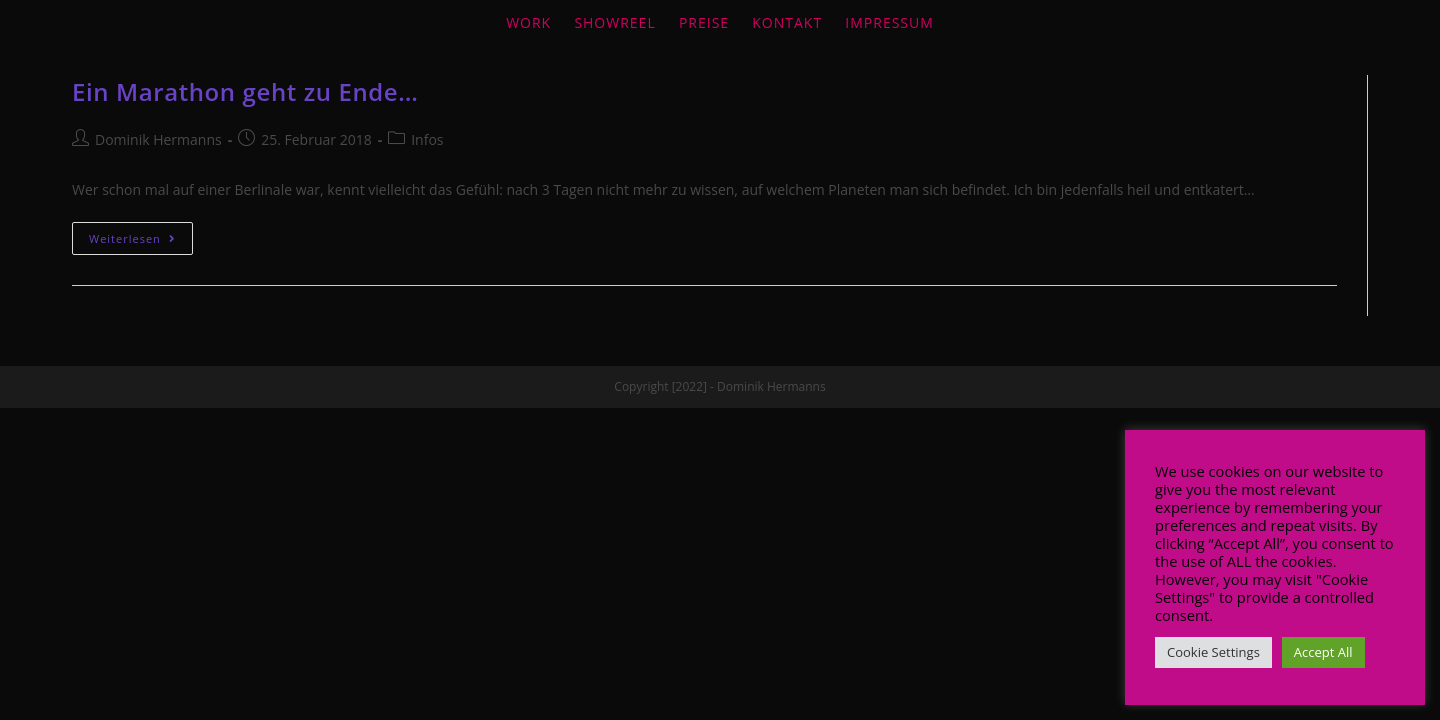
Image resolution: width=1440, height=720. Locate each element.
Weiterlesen (132, 238)
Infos (427, 139)
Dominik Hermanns (158, 139)
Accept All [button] (1323, 652)
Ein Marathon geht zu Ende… (245, 91)
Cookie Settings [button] (1213, 652)
